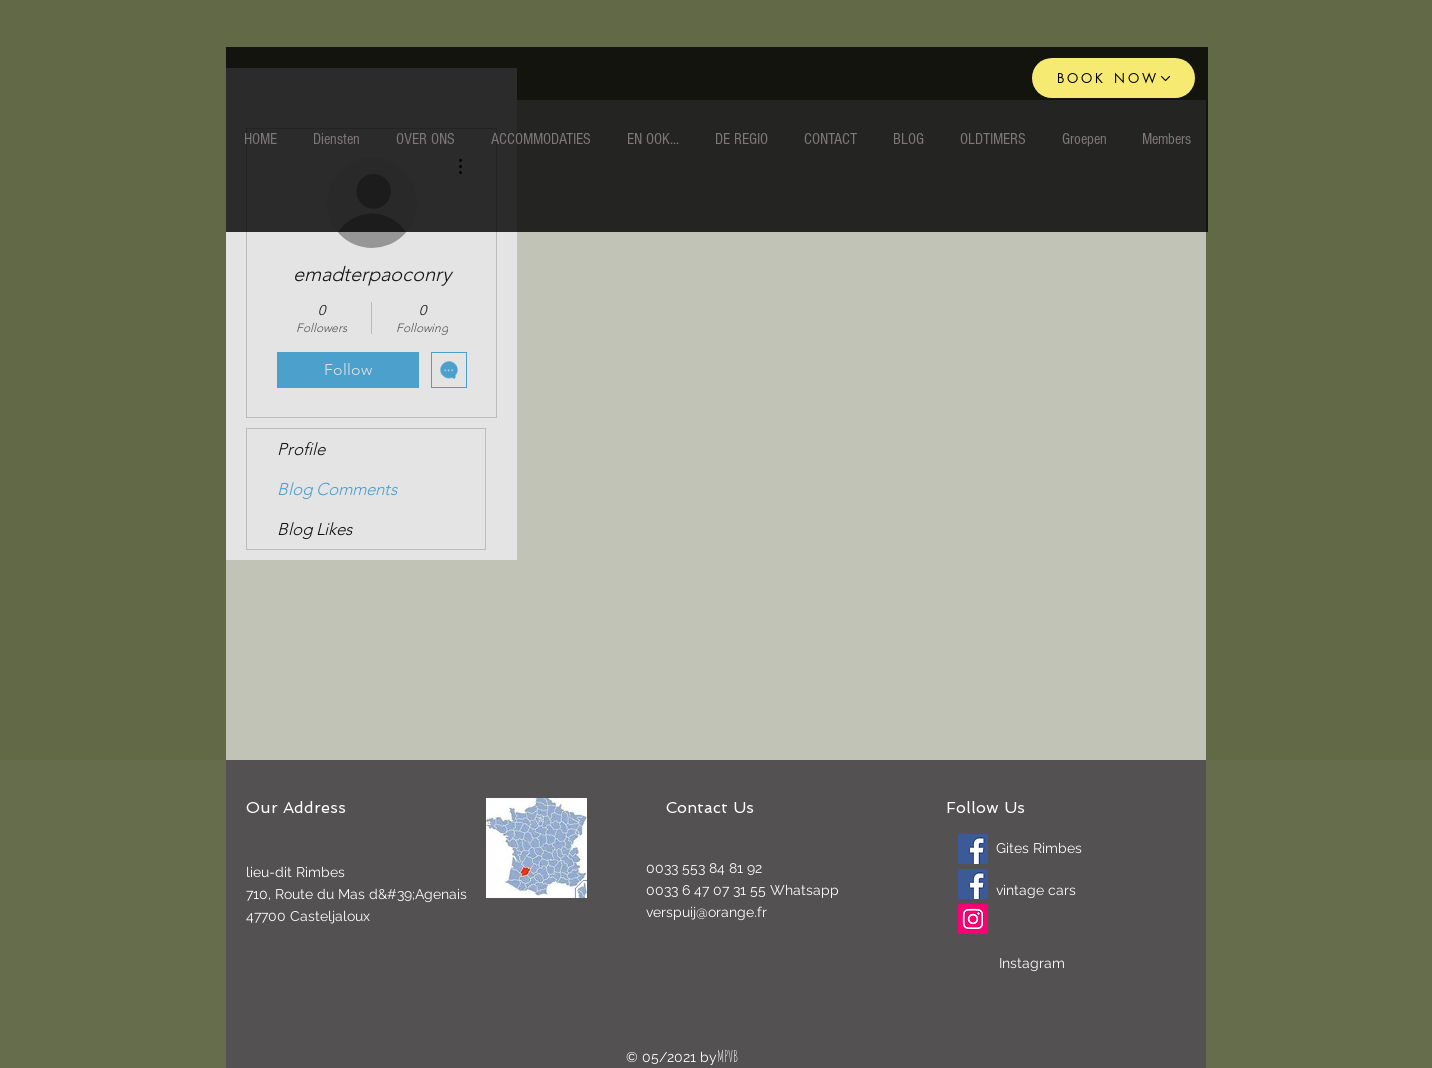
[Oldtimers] (973, 884)
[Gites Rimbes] (973, 849)
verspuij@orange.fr (706, 912)
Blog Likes (314, 529)
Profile (301, 449)
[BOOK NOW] (1113, 78)
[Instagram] (973, 919)
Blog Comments (337, 489)
